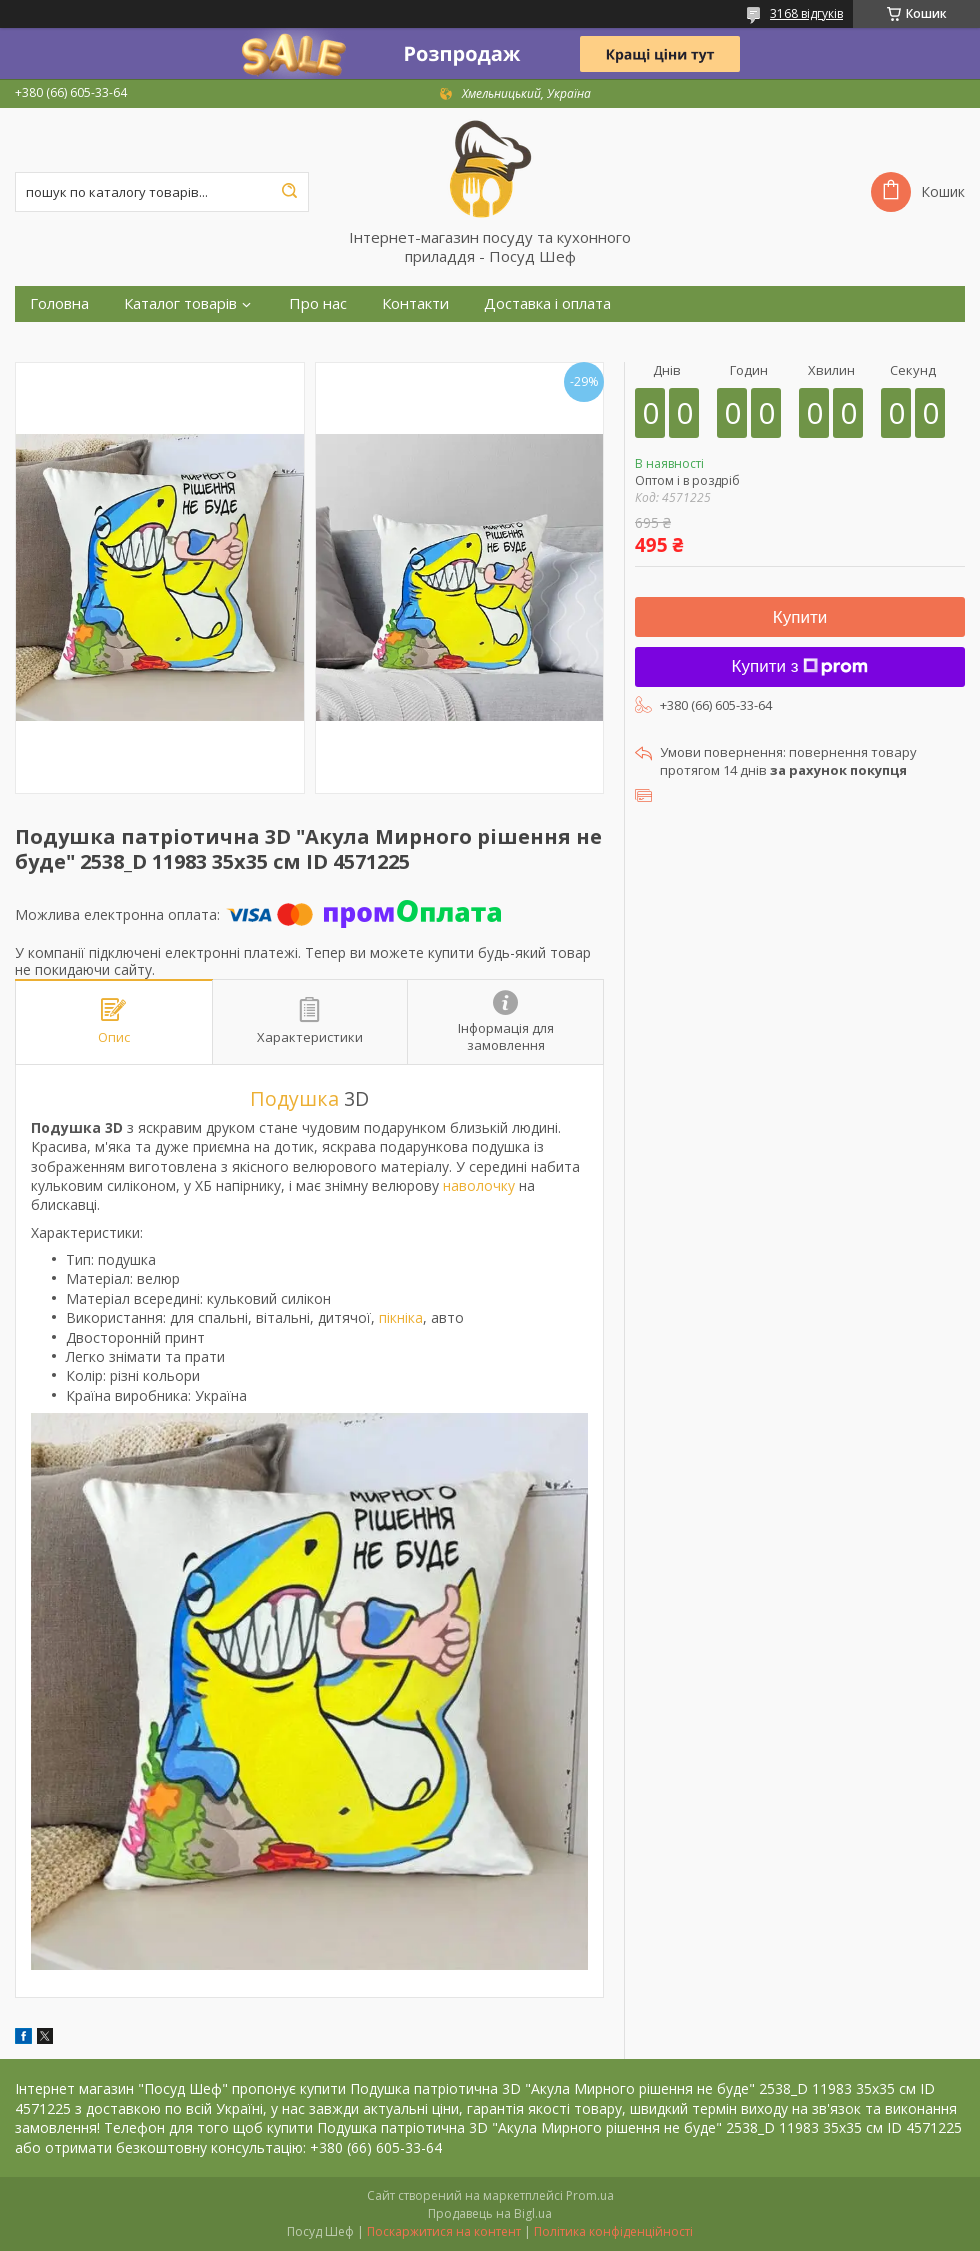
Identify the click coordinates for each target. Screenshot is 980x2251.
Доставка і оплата (547, 303)
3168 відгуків (806, 13)
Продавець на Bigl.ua (490, 2213)
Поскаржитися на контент (444, 2231)
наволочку (479, 1185)
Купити (800, 617)
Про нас (318, 303)
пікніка (401, 1317)
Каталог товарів (180, 303)
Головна (59, 303)
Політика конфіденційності (613, 2231)
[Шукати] (289, 192)
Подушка (294, 1098)
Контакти (415, 303)
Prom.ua (590, 2195)
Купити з (800, 666)
